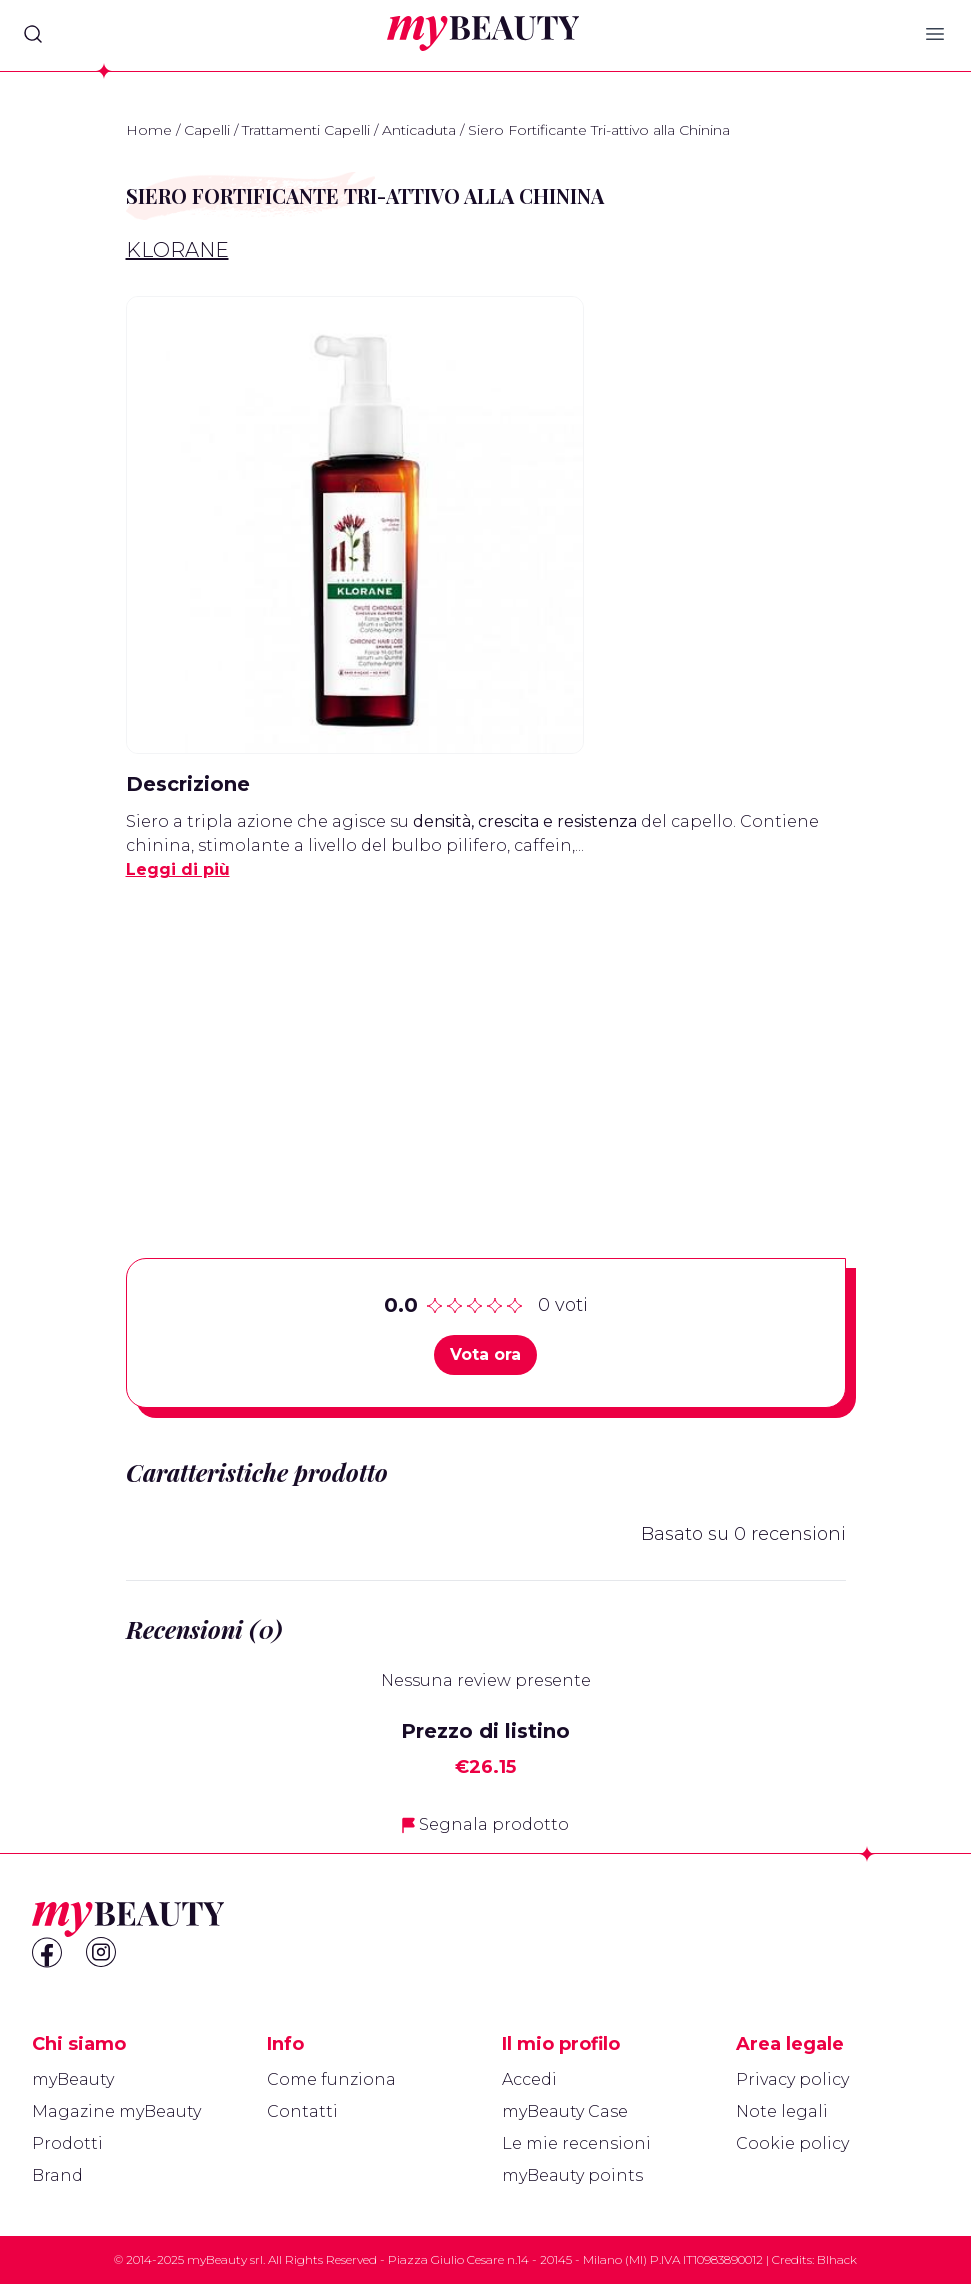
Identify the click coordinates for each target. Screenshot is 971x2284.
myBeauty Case (565, 2111)
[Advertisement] (486, 1038)
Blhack (837, 2259)
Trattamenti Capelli (306, 130)
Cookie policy (792, 2143)
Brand (57, 2175)
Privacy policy (792, 2079)
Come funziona (331, 2079)
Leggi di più (178, 869)
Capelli (207, 130)
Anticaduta (419, 130)
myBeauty (73, 2079)
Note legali (782, 2111)
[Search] (33, 34)
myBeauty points (572, 2175)
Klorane (177, 250)
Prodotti (67, 2143)
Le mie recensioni (576, 2143)
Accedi (529, 2079)
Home (149, 130)
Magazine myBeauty (116, 2111)
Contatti (302, 2111)
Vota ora (485, 1354)
